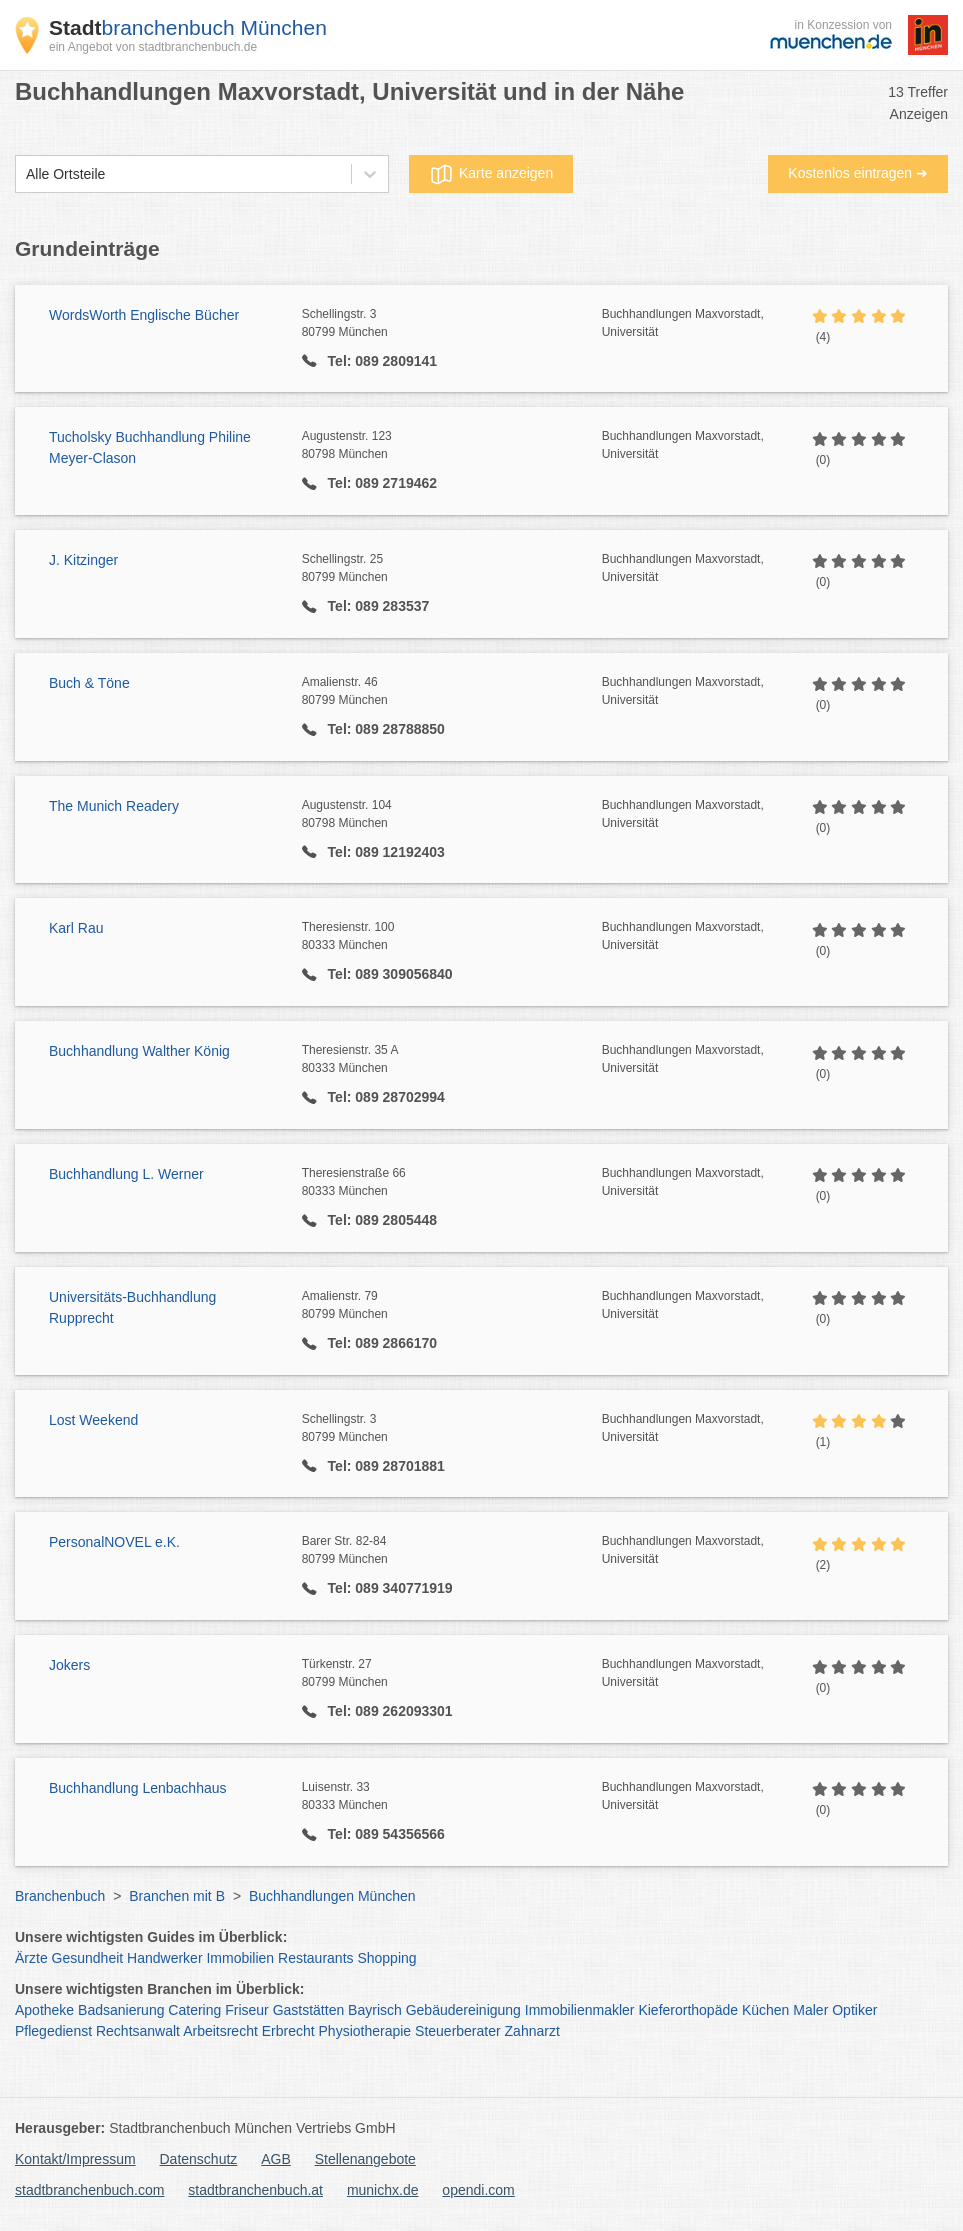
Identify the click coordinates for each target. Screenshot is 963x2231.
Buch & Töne (89, 683)
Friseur (247, 2010)
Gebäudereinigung (463, 2010)
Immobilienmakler (580, 2010)
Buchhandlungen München (332, 1896)
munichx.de (383, 2190)
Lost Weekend (93, 1420)
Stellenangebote (365, 2159)
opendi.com (478, 2190)
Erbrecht (288, 2031)
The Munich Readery (114, 806)
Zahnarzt (532, 2031)
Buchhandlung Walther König (139, 1051)
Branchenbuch (60, 1896)
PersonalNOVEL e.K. (114, 1542)
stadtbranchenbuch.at (255, 2190)
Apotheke (44, 2010)
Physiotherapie (365, 2031)
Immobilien (240, 1958)
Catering (194, 2010)
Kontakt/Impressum (75, 2159)
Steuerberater (458, 2031)
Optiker (854, 2010)
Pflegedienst (53, 2031)
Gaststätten (309, 2010)
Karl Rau (76, 928)
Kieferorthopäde (688, 2010)
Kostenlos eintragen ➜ (858, 173)
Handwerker (164, 1958)
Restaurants (315, 1958)
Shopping (386, 1958)
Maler (810, 2010)
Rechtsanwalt (138, 2031)
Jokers (69, 1665)
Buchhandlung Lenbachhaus (138, 1788)
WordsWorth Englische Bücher (144, 315)
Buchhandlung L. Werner (126, 1174)
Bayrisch (375, 2010)
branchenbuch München (188, 27)
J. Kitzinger (83, 560)
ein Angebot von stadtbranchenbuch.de (153, 47)
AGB (276, 2159)
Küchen (765, 2010)
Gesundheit (88, 1958)
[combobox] (26, 174)
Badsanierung (121, 2010)
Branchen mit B (177, 1896)
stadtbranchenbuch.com (89, 2190)
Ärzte (31, 1958)
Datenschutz (199, 2159)
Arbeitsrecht (220, 2031)
